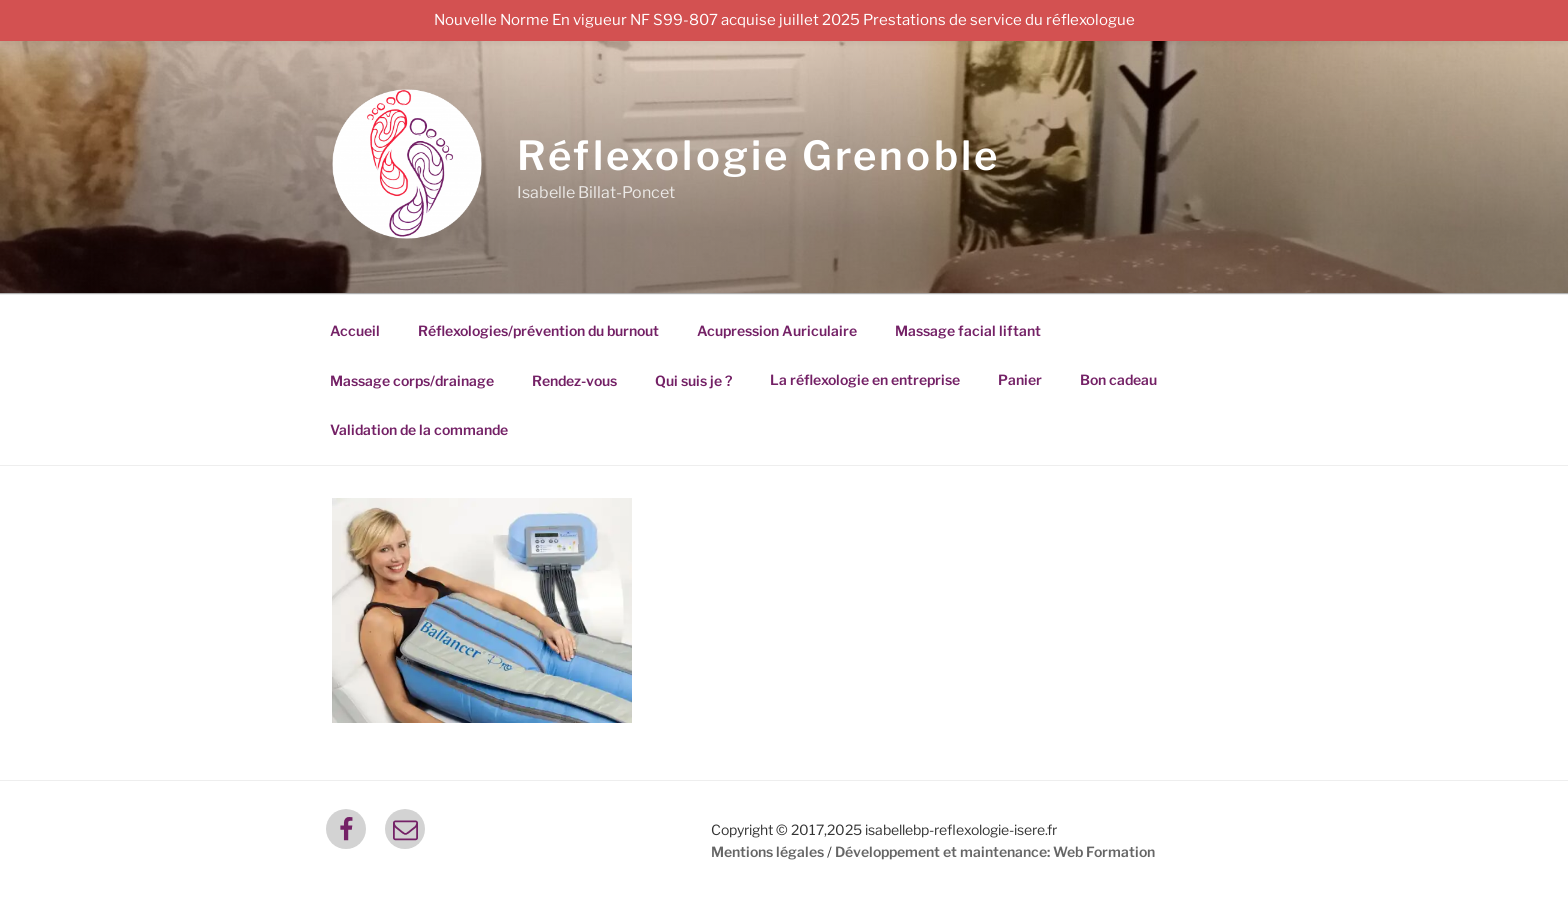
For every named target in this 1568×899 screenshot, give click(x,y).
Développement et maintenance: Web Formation (995, 851)
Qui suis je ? (693, 380)
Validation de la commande (419, 429)
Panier (1020, 379)
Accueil (355, 330)
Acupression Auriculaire (777, 330)
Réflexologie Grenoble (758, 155)
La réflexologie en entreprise (865, 379)
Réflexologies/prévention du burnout (538, 330)
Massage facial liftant (968, 330)
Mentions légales (767, 851)
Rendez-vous (574, 380)
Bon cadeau (1118, 379)
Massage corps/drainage (412, 380)
